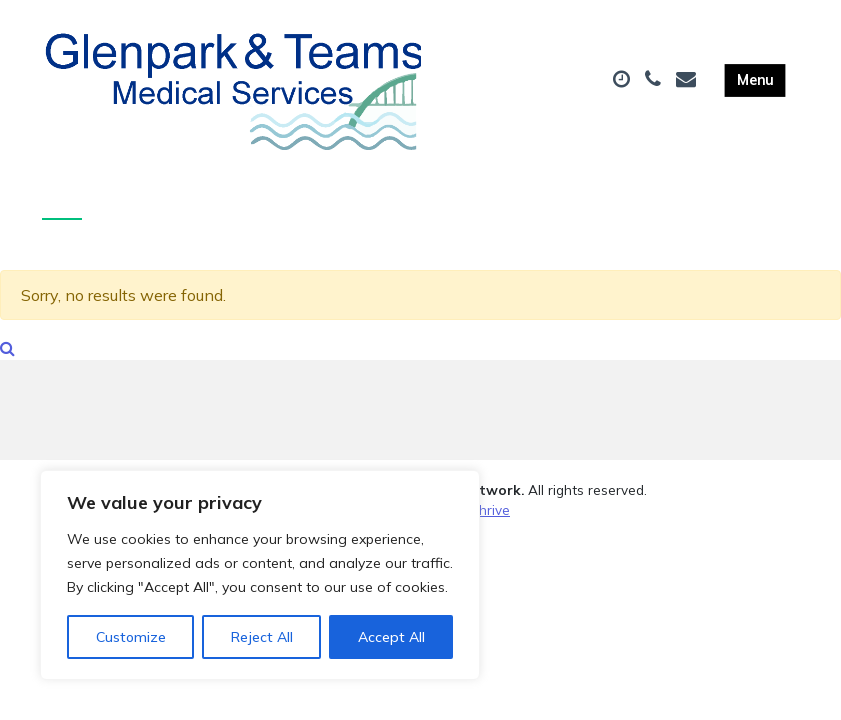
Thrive (490, 520)
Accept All (391, 637)
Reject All (262, 637)
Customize (131, 637)
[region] (260, 575)
